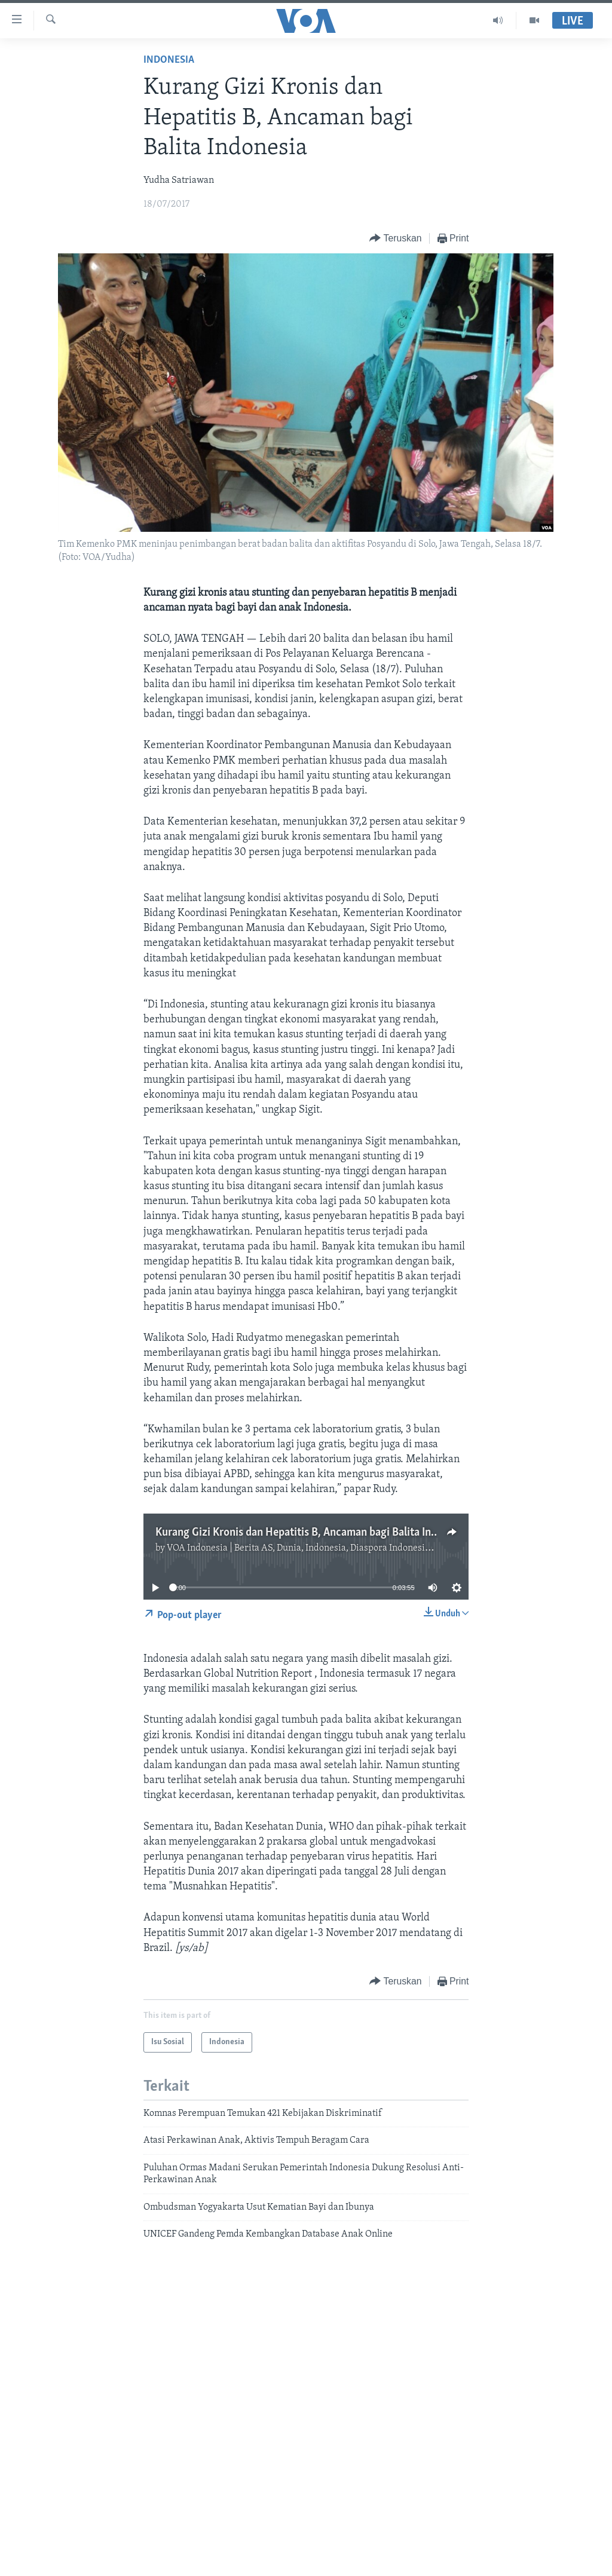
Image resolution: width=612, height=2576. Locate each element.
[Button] (395, 239)
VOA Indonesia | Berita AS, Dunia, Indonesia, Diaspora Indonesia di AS (310, 1548)
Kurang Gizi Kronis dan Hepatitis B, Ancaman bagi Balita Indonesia (311, 1533)
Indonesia (168, 60)
